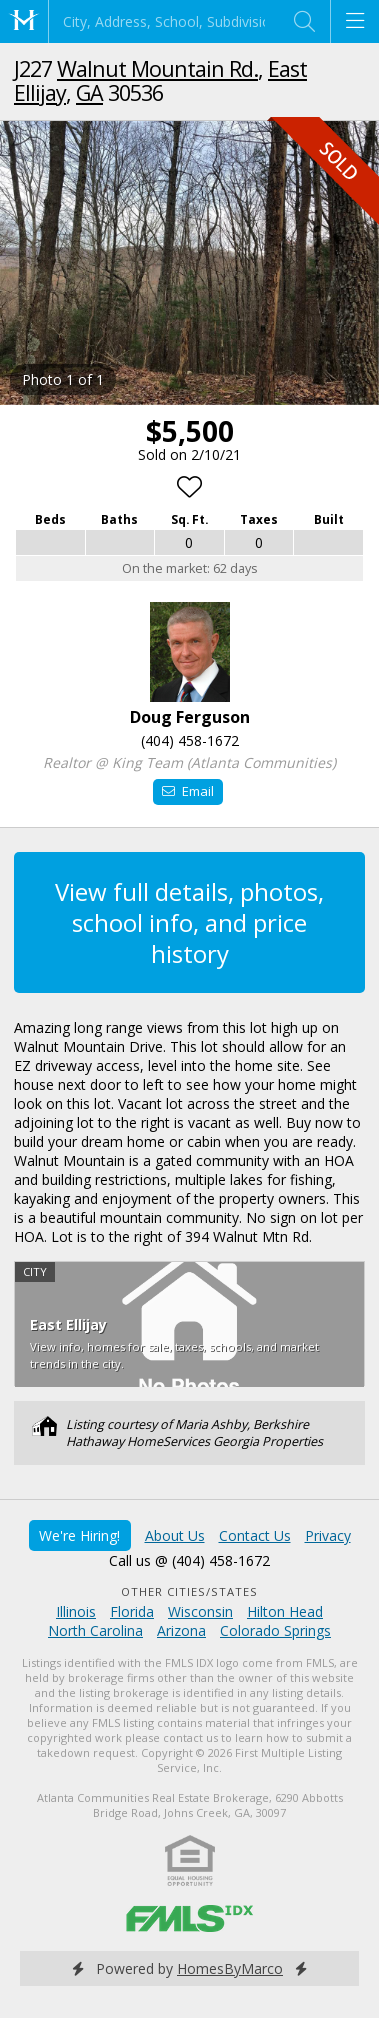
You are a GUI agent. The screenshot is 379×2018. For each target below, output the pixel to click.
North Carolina (95, 1630)
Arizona (181, 1630)
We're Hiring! (79, 1535)
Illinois (76, 1611)
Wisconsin (200, 1611)
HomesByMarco (230, 1968)
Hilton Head (285, 1611)
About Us (175, 1535)
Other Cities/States (189, 1591)
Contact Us (255, 1535)
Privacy (328, 1535)
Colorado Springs (275, 1630)
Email (187, 791)
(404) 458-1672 (190, 740)
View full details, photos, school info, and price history (189, 922)
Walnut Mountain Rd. (157, 68)
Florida (132, 1611)
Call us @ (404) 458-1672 (189, 1560)
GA (89, 92)
